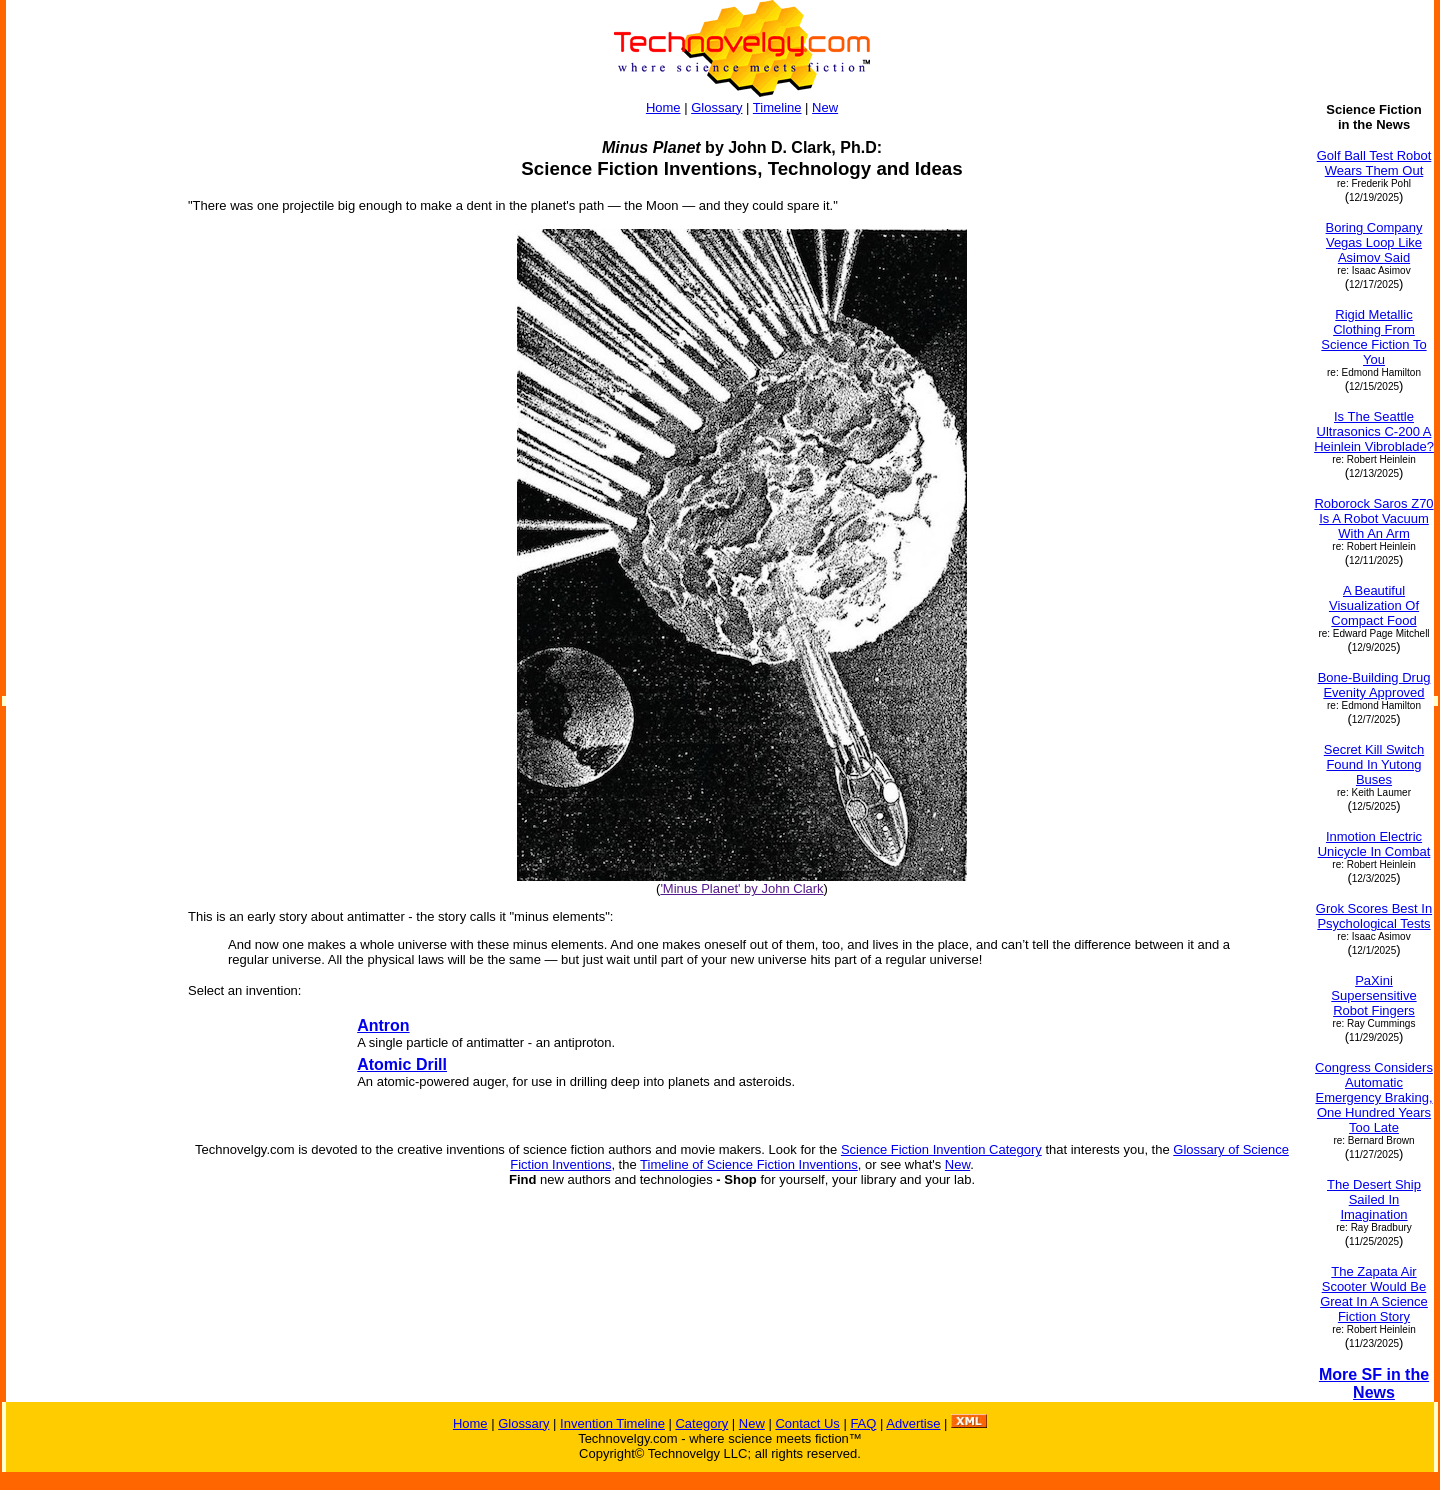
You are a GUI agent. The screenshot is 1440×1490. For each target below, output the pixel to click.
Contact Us (807, 1423)
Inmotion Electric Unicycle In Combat (1374, 844)
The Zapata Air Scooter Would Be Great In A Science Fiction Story (1374, 1294)
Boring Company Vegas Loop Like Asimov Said (1374, 242)
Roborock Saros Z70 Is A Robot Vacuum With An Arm (1373, 518)
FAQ (863, 1423)
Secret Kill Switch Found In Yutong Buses (1374, 764)
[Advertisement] (88, 402)
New (825, 107)
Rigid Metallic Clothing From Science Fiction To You (1373, 337)
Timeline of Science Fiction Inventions (749, 1164)
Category (701, 1423)
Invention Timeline (612, 1423)
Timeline (777, 107)
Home (663, 107)
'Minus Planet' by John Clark (741, 888)
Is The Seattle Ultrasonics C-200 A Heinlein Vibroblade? (1374, 431)
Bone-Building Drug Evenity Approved (1374, 685)
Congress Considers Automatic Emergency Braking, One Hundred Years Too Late (1374, 1097)
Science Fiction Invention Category (941, 1149)
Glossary (716, 107)
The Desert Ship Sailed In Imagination (1374, 1199)
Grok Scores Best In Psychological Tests (1374, 916)
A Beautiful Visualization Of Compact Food (1374, 605)
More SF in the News (1374, 1383)
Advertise (913, 1423)
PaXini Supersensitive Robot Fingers (1373, 995)
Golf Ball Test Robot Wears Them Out (1374, 163)
